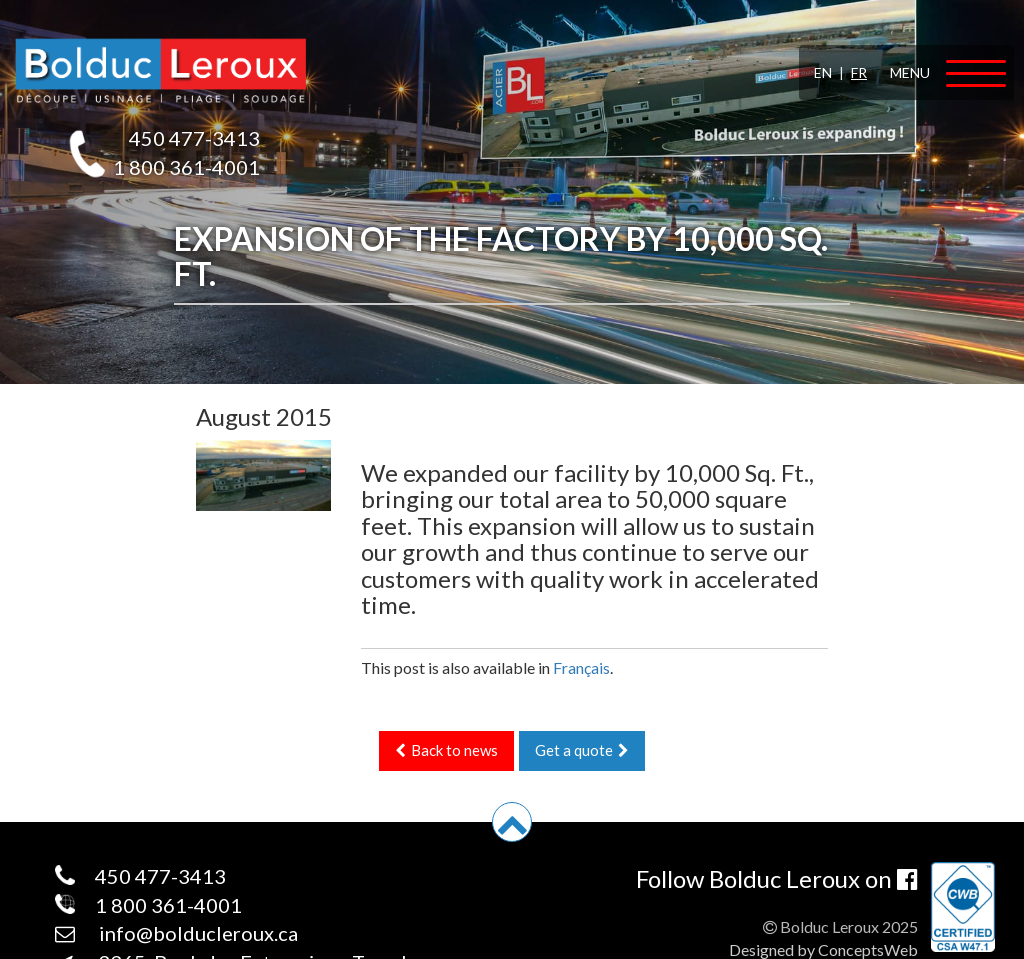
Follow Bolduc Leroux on (777, 878)
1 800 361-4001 (186, 167)
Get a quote (582, 750)
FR (859, 72)
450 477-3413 (194, 138)
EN (823, 72)
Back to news (446, 750)
